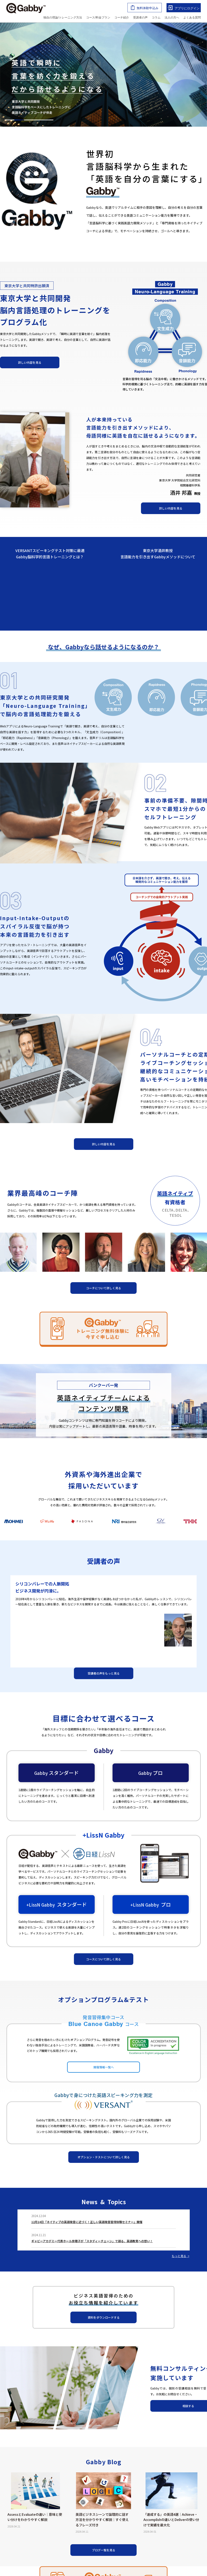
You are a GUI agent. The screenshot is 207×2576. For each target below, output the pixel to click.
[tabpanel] (103, 75)
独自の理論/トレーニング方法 (62, 17)
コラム (156, 17)
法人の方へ (172, 17)
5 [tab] (48, 120)
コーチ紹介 (121, 17)
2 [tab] (19, 120)
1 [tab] (9, 120)
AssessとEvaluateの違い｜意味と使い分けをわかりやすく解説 (35, 2510)
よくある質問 (192, 17)
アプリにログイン (184, 7)
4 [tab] (39, 120)
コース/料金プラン (98, 17)
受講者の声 (140, 17)
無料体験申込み (144, 7)
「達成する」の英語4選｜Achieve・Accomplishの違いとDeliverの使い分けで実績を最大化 (171, 2513)
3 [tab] (29, 120)
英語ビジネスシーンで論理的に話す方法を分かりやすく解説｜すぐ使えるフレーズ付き (104, 2513)
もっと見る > (180, 2266)
